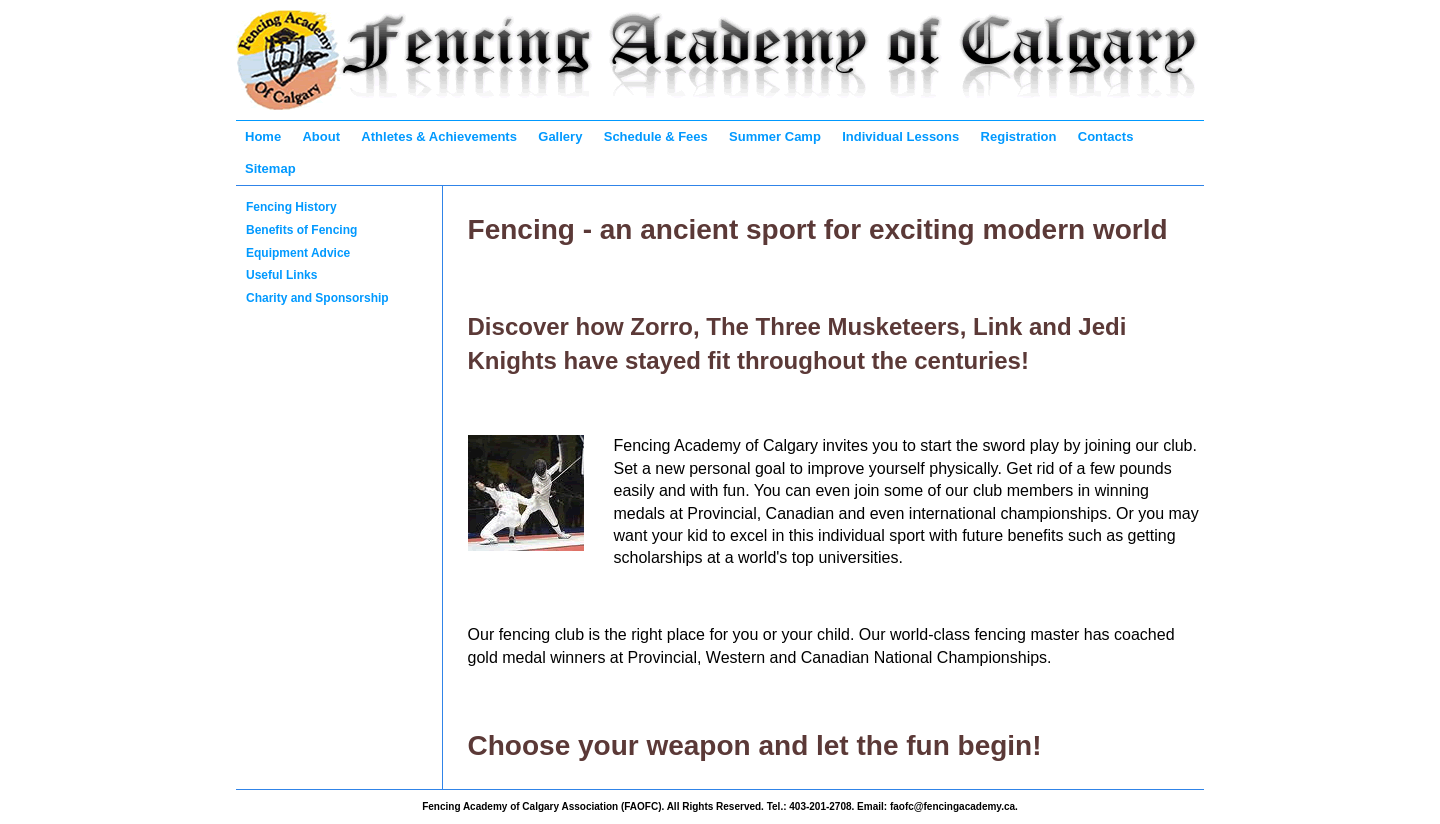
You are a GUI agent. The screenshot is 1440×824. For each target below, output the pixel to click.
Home (263, 136)
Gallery (560, 136)
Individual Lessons (900, 136)
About (321, 136)
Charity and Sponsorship (317, 298)
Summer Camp (775, 136)
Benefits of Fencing (301, 230)
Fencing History (291, 207)
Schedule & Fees (656, 136)
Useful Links (281, 275)
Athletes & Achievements (439, 136)
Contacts (1106, 136)
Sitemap (270, 168)
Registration (1019, 136)
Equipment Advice (298, 253)
